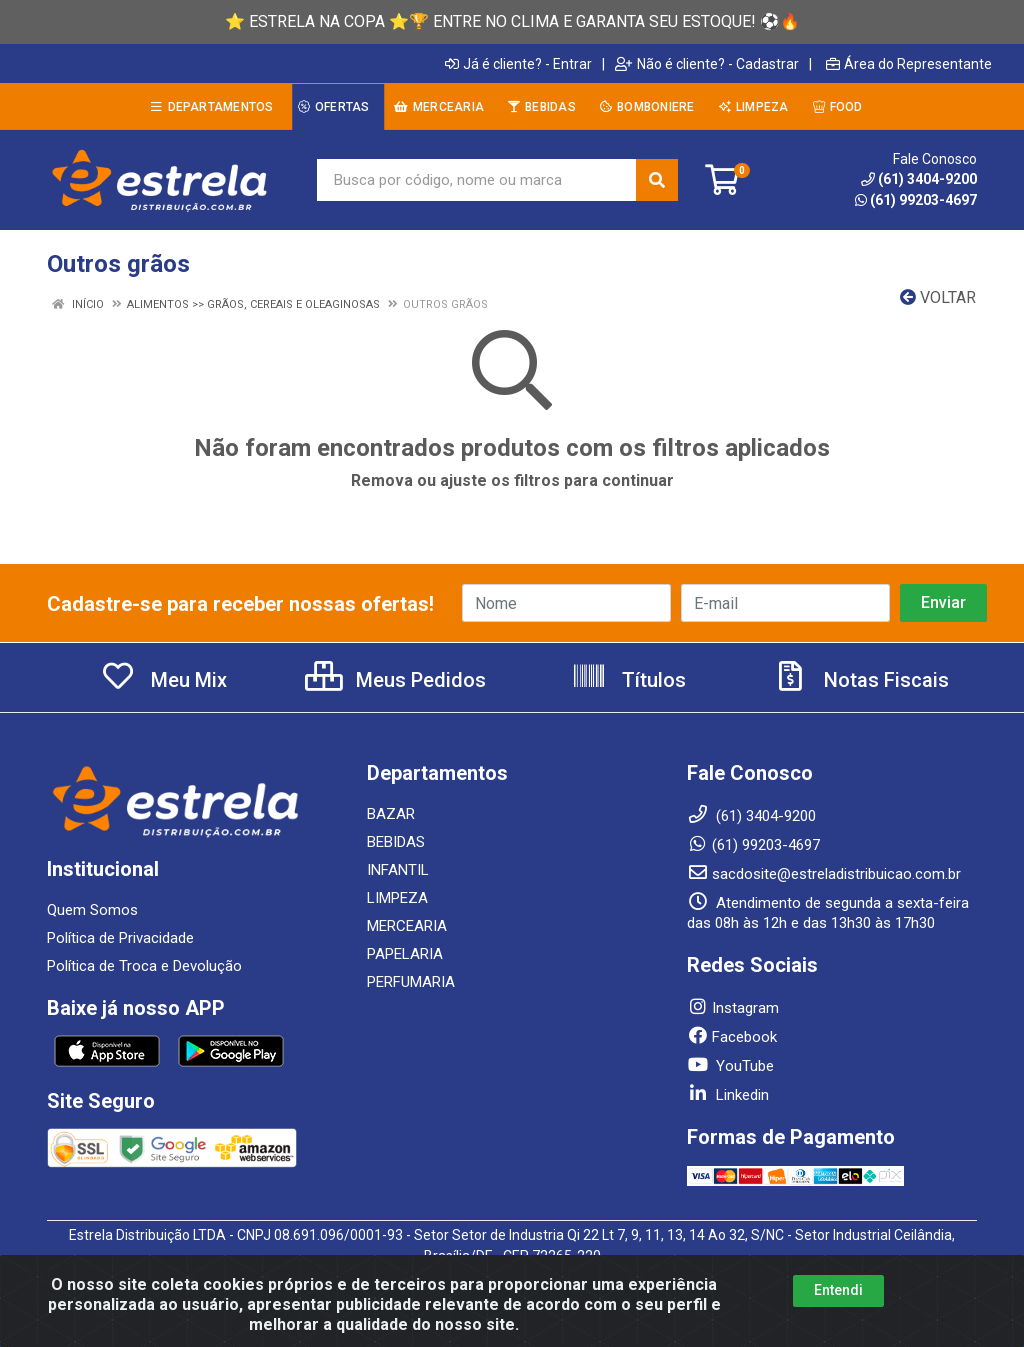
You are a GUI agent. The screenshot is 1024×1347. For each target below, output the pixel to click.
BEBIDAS (396, 842)
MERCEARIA (407, 926)
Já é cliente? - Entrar (518, 64)
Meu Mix (163, 680)
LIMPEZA (397, 898)
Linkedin (728, 1095)
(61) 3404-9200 (919, 179)
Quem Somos (92, 910)
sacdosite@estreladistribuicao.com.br (824, 874)
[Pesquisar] (657, 180)
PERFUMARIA (411, 982)
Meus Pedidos (395, 680)
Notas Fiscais (861, 680)
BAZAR (391, 814)
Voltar (938, 297)
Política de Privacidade (120, 938)
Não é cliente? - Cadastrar (707, 64)
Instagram (733, 1008)
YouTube (730, 1066)
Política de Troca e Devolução (144, 966)
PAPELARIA (405, 954)
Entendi (838, 1290)
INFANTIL (398, 870)
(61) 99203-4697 (916, 200)
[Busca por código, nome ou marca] (477, 180)
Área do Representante (909, 64)
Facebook (732, 1037)
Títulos (628, 680)
